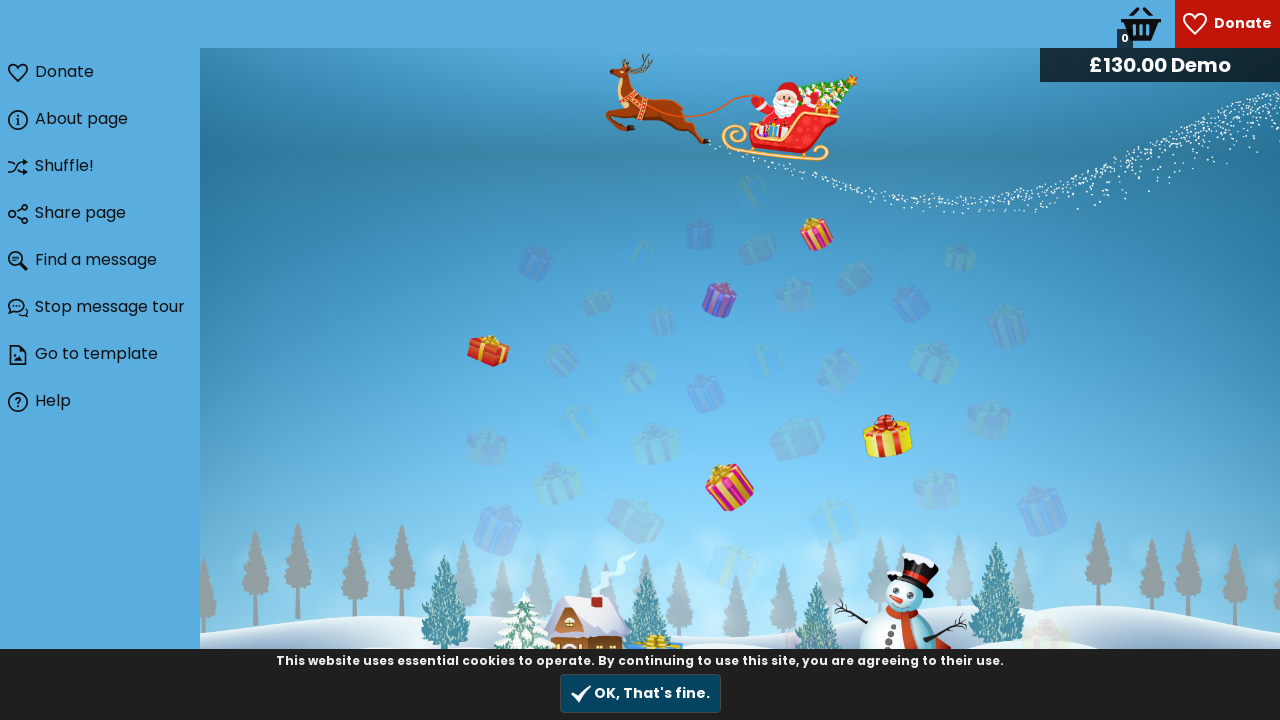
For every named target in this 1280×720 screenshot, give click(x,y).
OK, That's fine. (640, 693)
